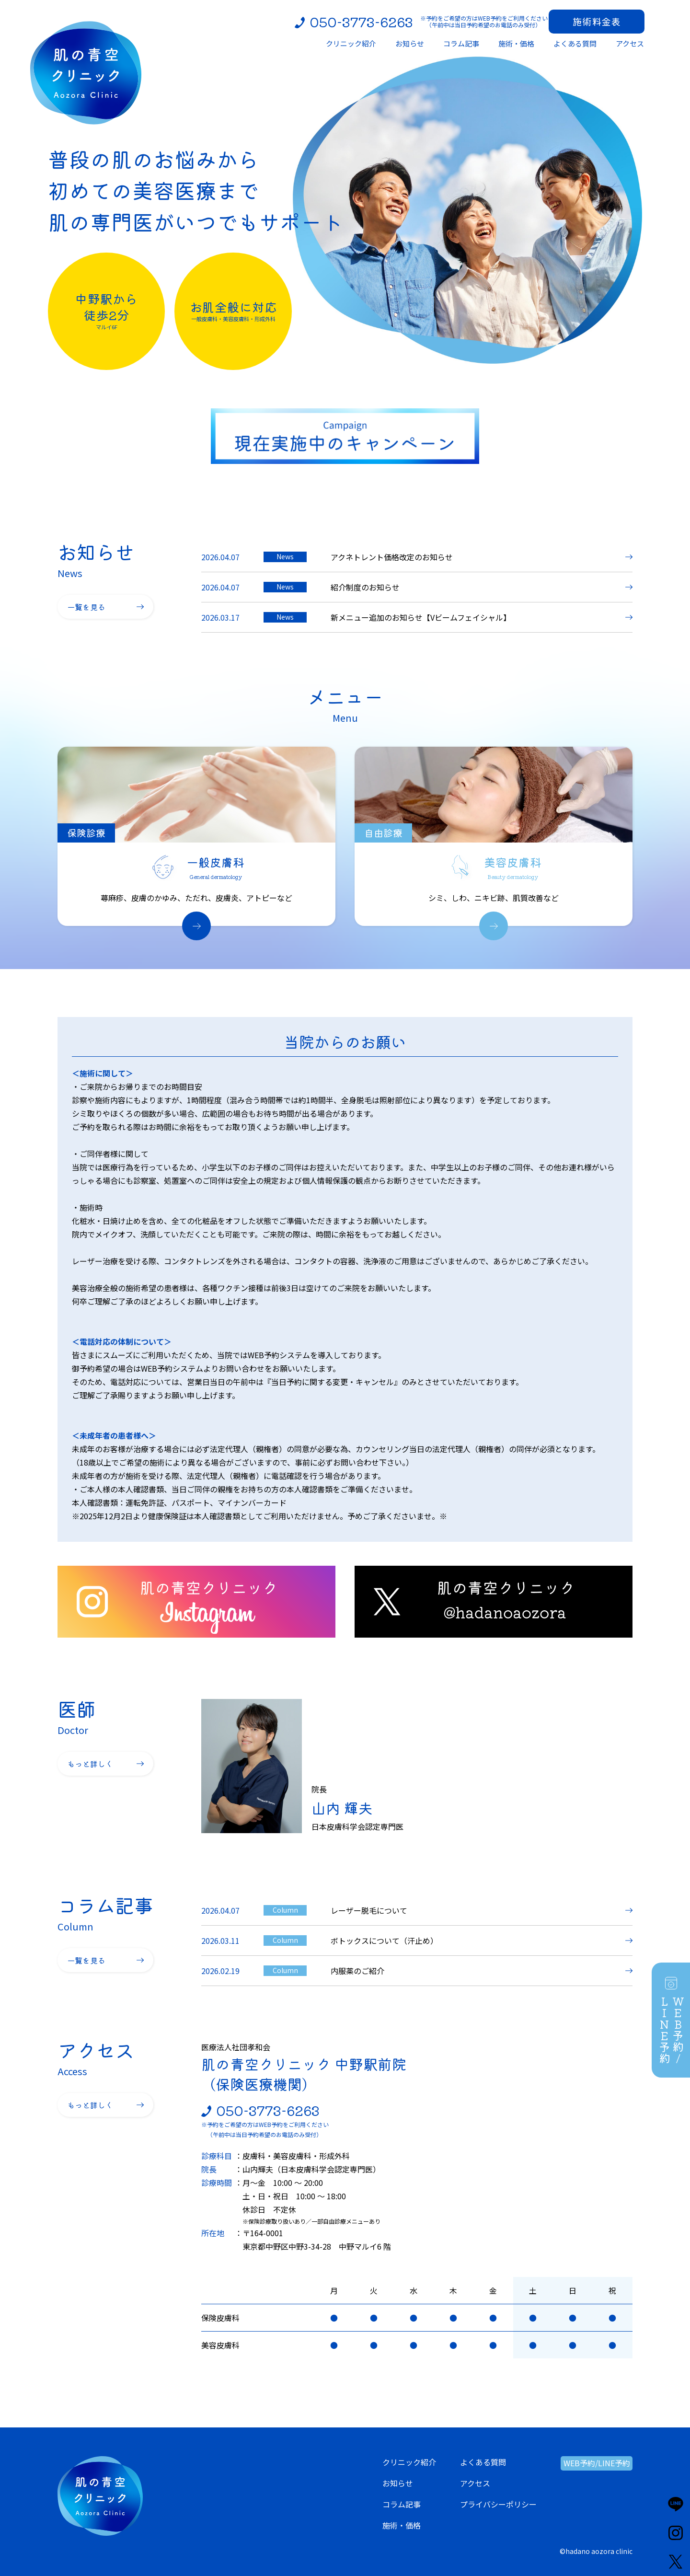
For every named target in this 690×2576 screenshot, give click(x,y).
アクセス (475, 2483)
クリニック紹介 (409, 2462)
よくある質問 (483, 2462)
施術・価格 (401, 2525)
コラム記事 (401, 2504)
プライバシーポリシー (498, 2504)
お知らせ (397, 2483)
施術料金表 (597, 21)
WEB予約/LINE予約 (597, 2463)
